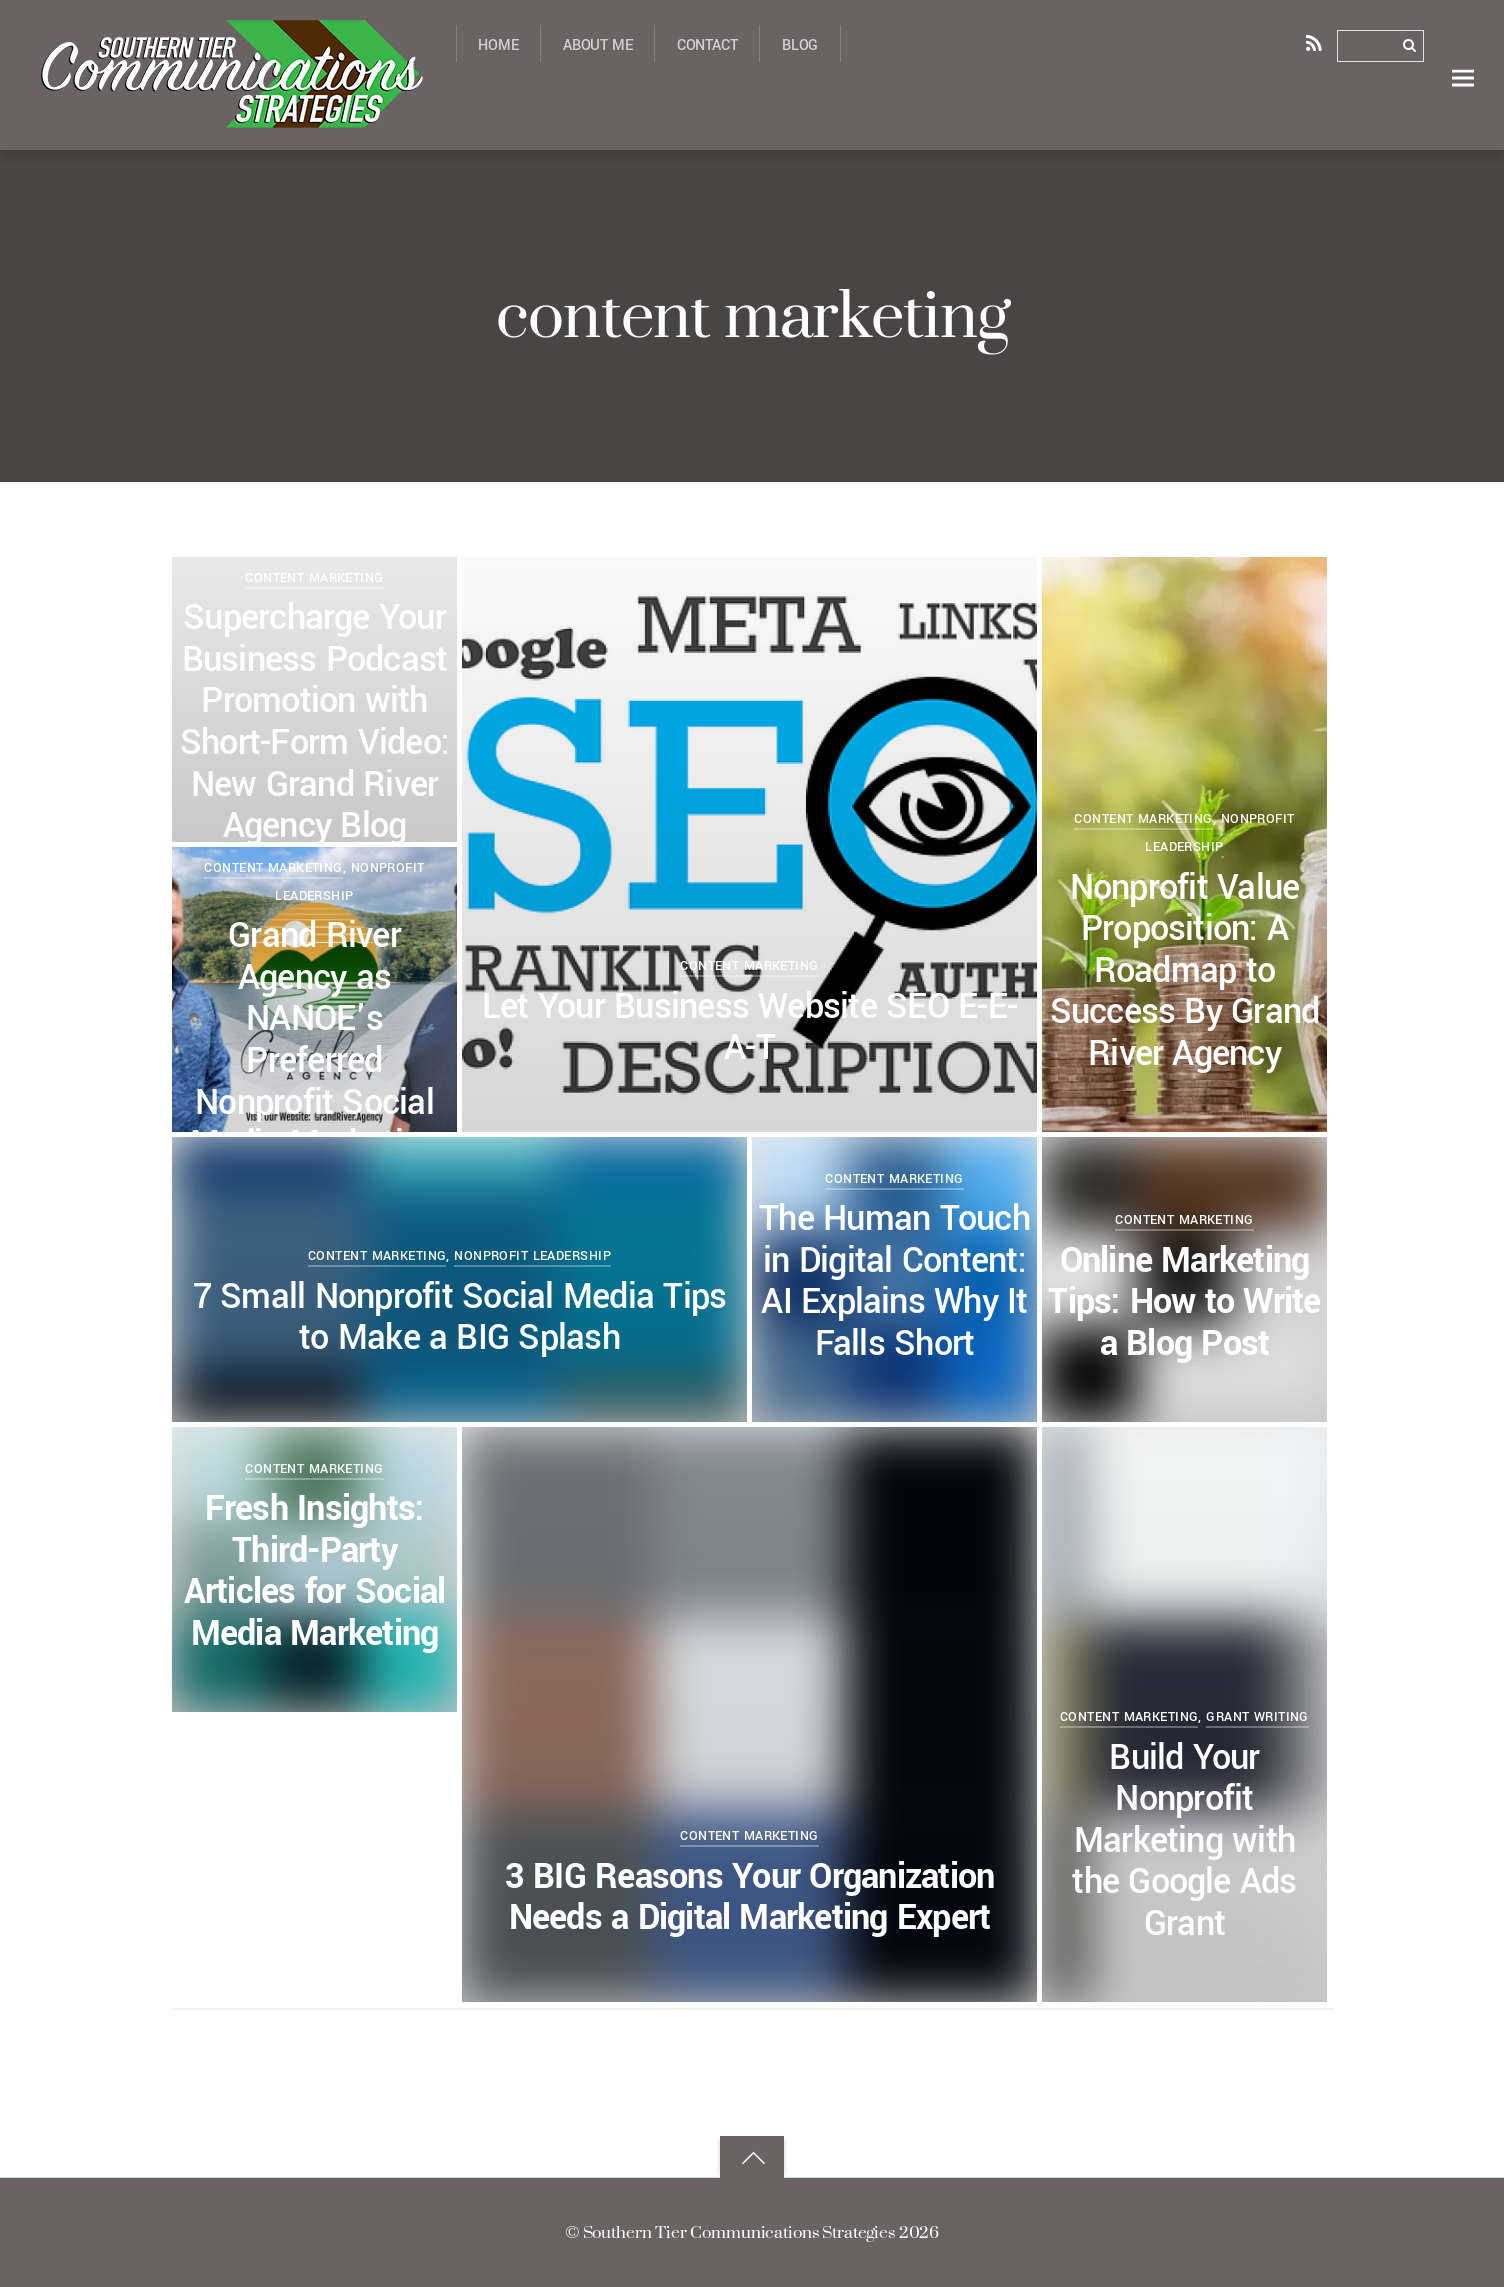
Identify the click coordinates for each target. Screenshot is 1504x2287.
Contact (707, 45)
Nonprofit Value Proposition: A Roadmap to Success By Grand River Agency (1185, 971)
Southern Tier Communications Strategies (739, 2231)
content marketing (749, 965)
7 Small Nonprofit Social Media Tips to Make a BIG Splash (460, 1318)
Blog (800, 45)
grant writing (1257, 1716)
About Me (598, 45)
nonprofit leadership (532, 1255)
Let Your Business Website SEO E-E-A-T (749, 1028)
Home (498, 45)
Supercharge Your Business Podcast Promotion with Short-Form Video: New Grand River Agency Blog (314, 722)
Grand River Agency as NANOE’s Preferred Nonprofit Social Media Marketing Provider (315, 1061)
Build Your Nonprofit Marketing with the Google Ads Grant (1184, 1841)
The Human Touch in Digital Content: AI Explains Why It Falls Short (894, 1282)
